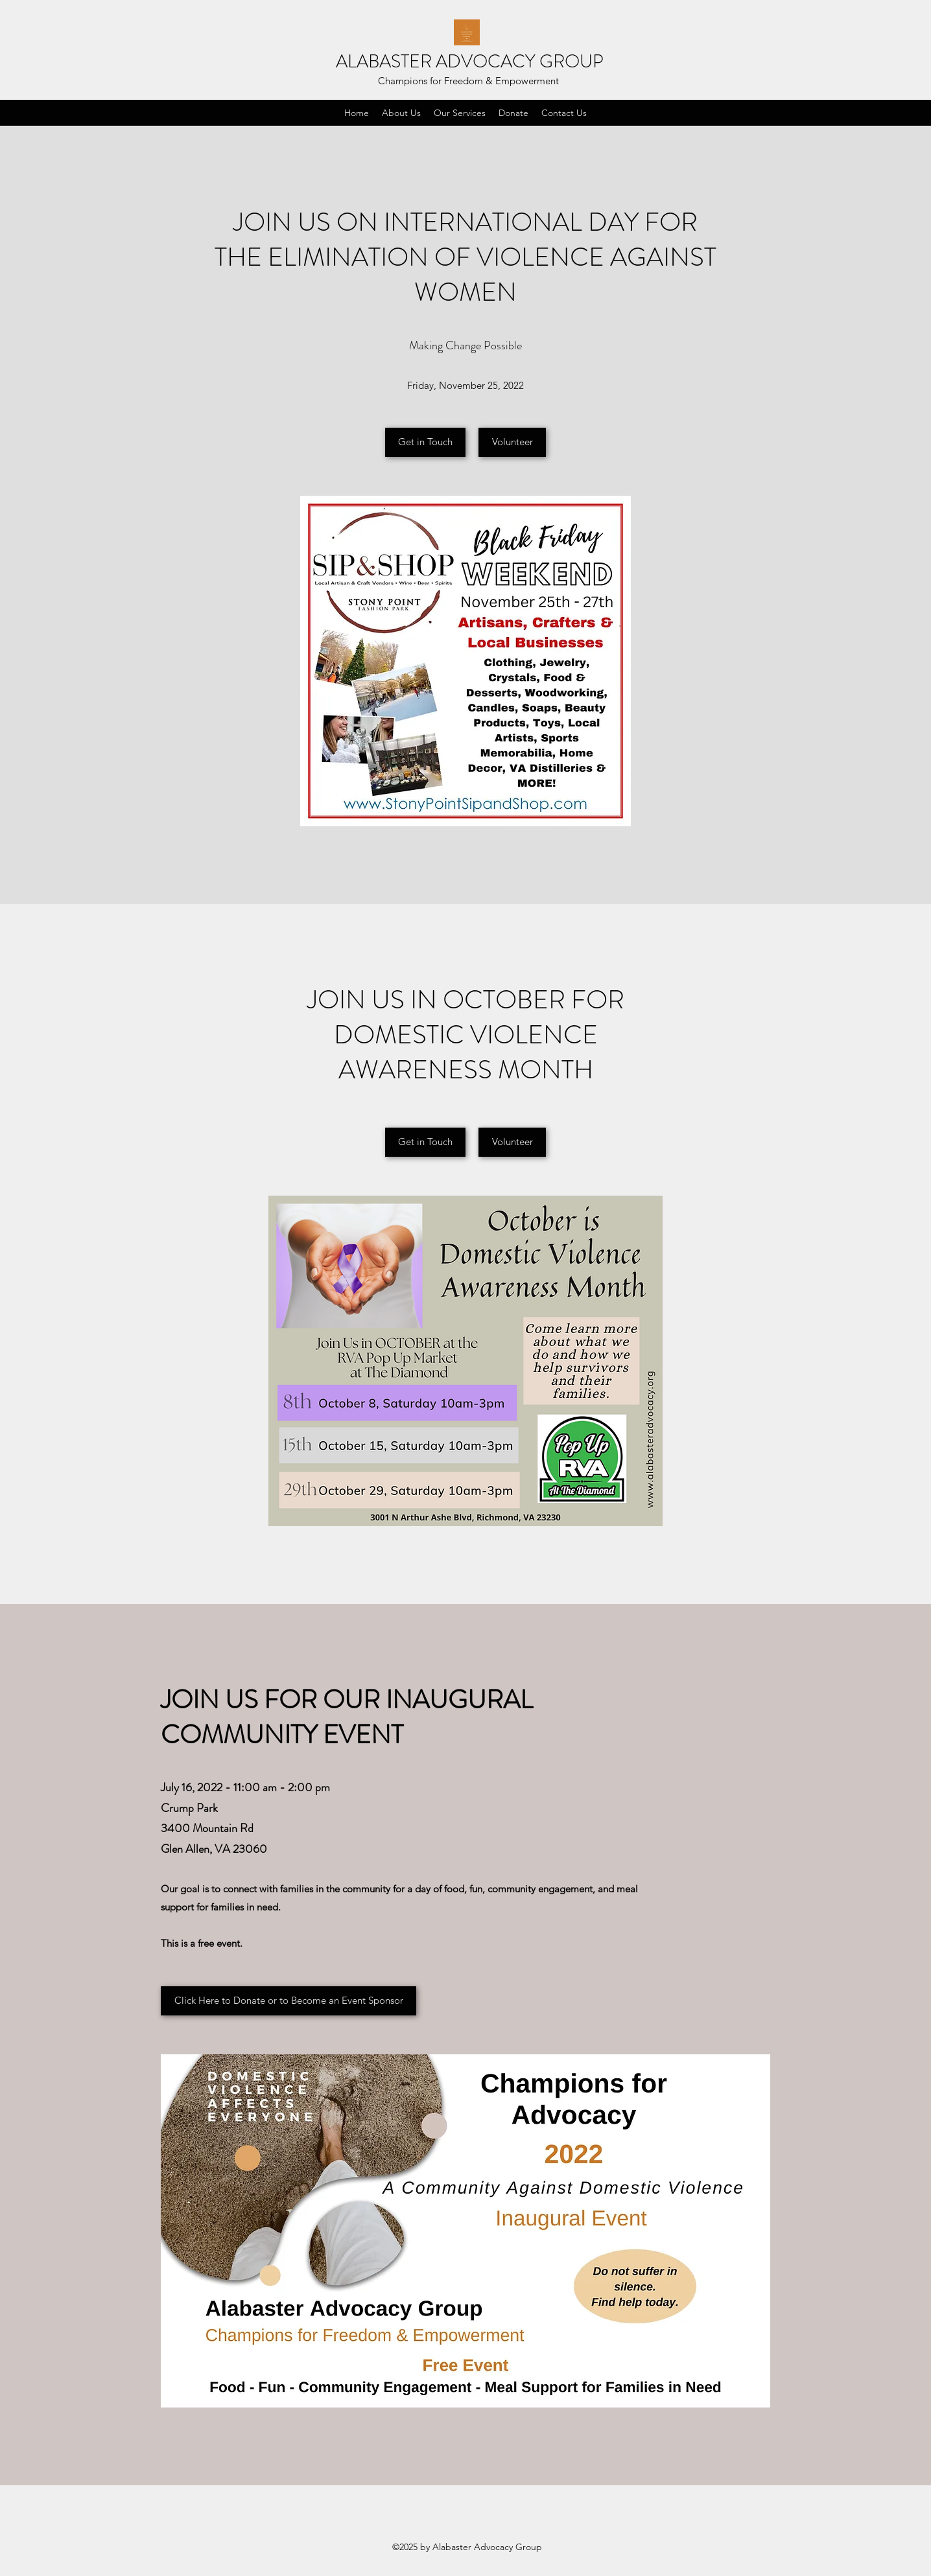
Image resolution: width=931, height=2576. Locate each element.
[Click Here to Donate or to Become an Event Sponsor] (288, 2000)
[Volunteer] (512, 442)
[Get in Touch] (425, 442)
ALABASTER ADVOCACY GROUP (470, 62)
